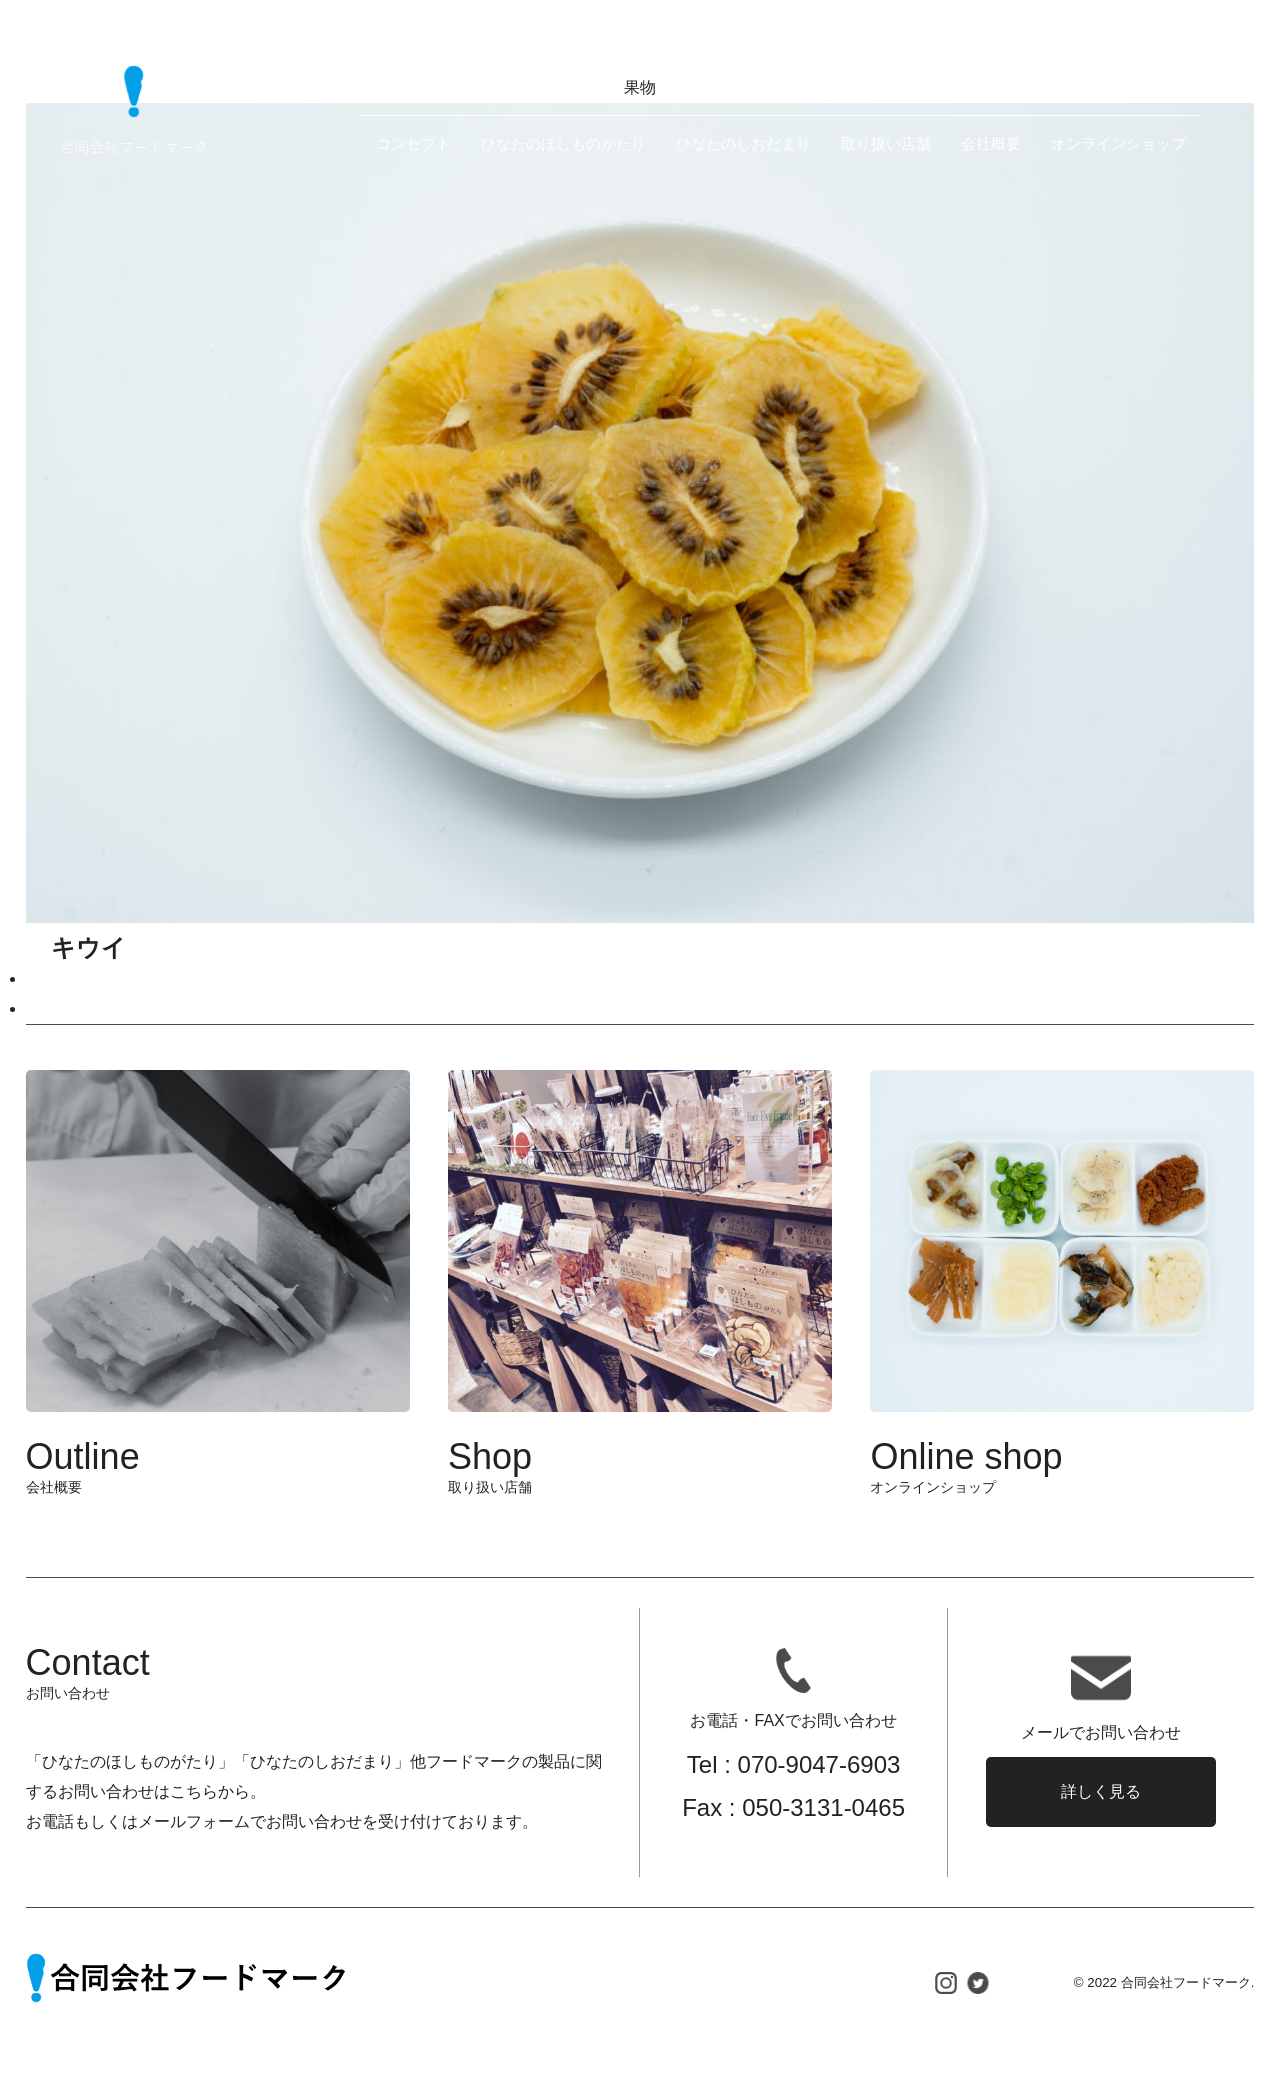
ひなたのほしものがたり (563, 143)
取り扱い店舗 (886, 143)
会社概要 (991, 143)
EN (1038, 59)
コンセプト (413, 143)
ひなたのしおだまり (743, 143)
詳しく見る (1101, 1791)
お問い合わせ (1137, 60)
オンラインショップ (1118, 143)
